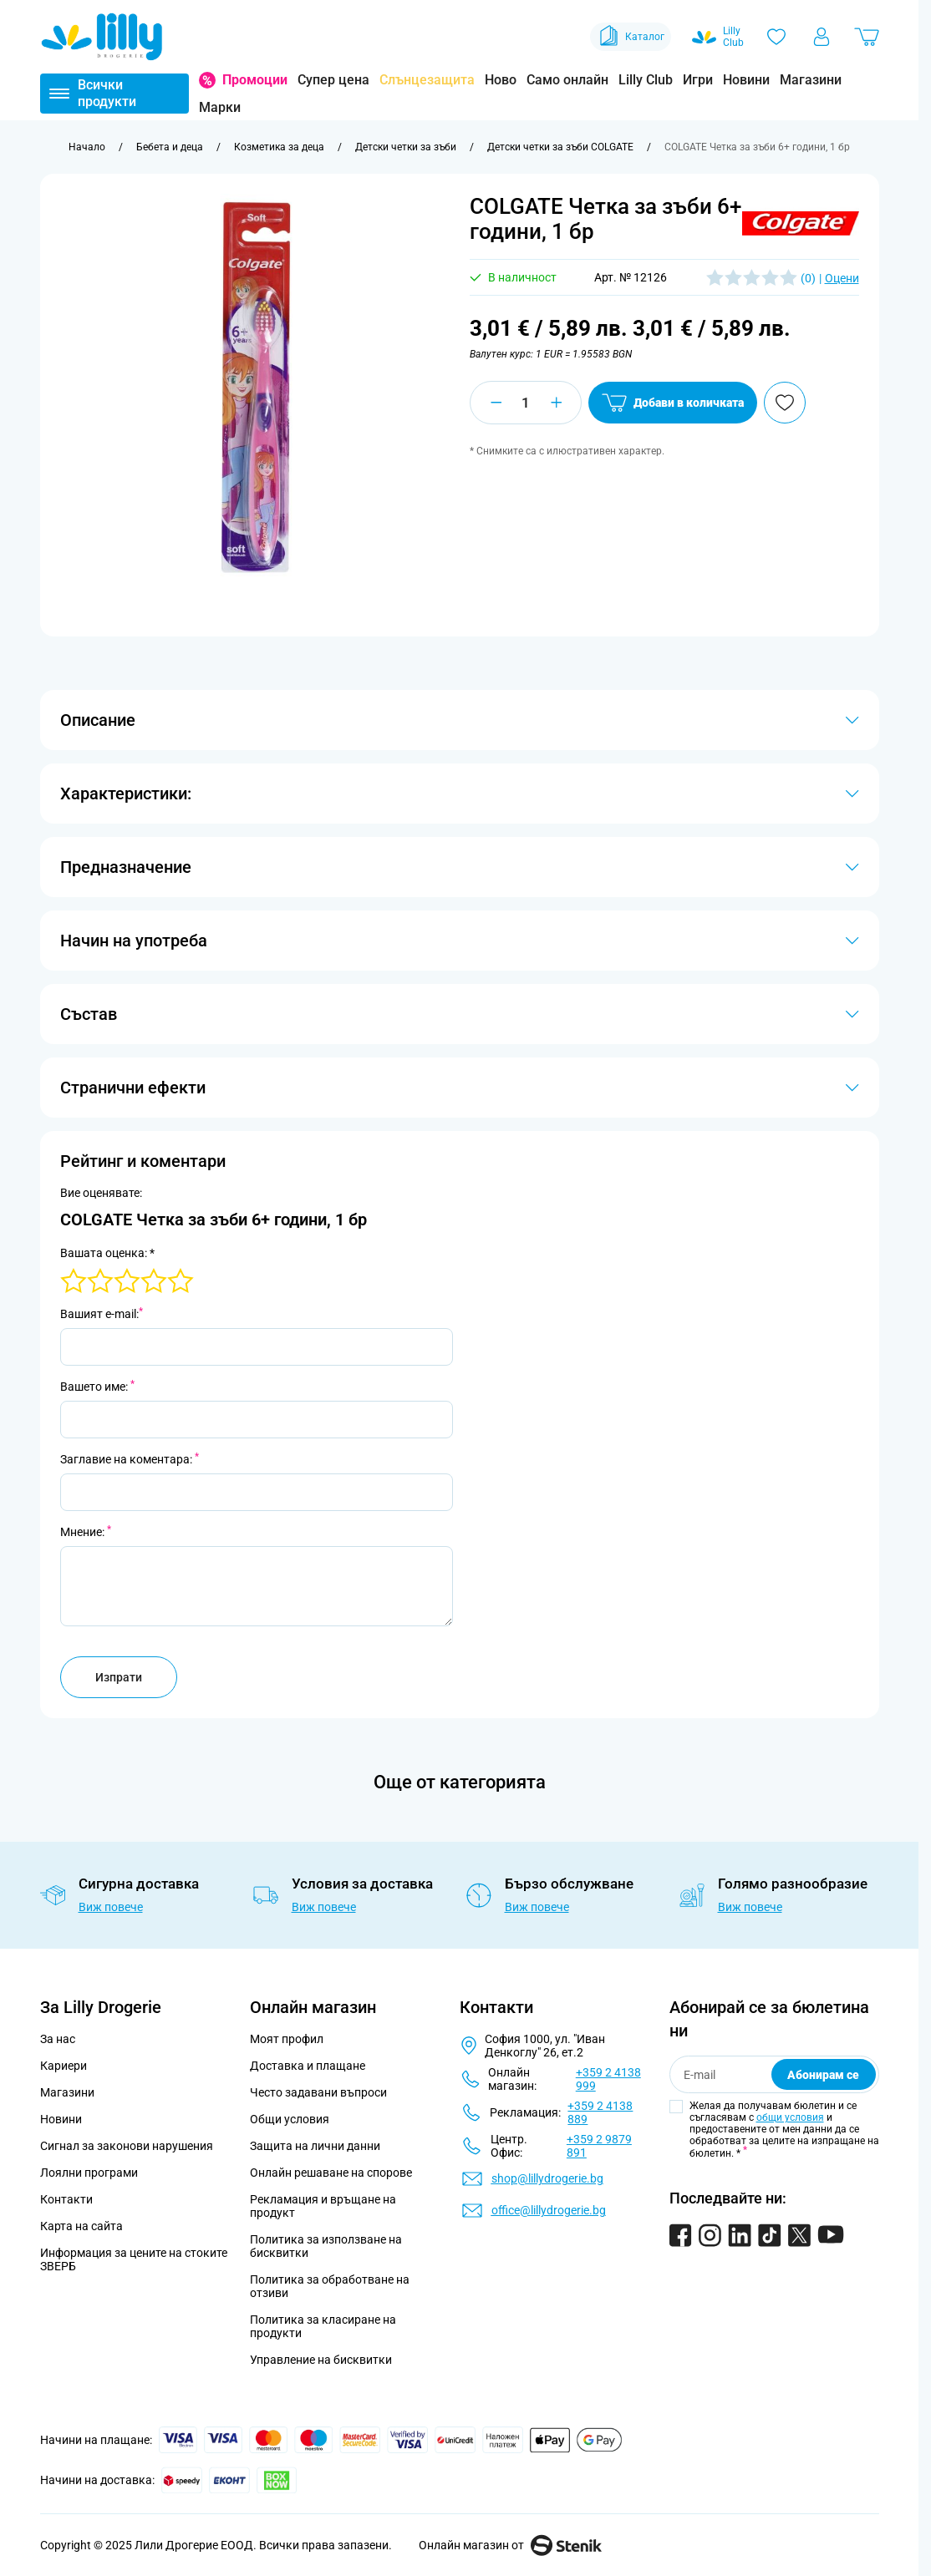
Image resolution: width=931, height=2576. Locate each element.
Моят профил (286, 2039)
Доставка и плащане (307, 2065)
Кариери (63, 2065)
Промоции (254, 80)
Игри (698, 80)
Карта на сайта (81, 2226)
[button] (800, 223)
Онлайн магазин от (510, 2545)
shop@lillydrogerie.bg (547, 2178)
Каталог (630, 36)
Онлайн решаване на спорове (331, 2172)
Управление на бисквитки (321, 2359)
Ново (500, 80)
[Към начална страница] (87, 147)
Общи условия (289, 2119)
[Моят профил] (821, 36)
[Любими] (776, 36)
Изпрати (118, 1677)
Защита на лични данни (315, 2146)
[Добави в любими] (785, 402)
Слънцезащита (427, 80)
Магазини (811, 80)
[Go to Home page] (102, 37)
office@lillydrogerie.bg (548, 2210)
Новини (746, 80)
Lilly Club (645, 80)
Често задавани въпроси (318, 2092)
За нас (57, 2039)
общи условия (790, 2117)
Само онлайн (567, 80)
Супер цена (333, 80)
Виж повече (111, 1907)
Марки (220, 107)
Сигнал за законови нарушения (126, 2146)
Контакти (66, 2199)
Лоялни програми (89, 2172)
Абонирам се (823, 2075)
